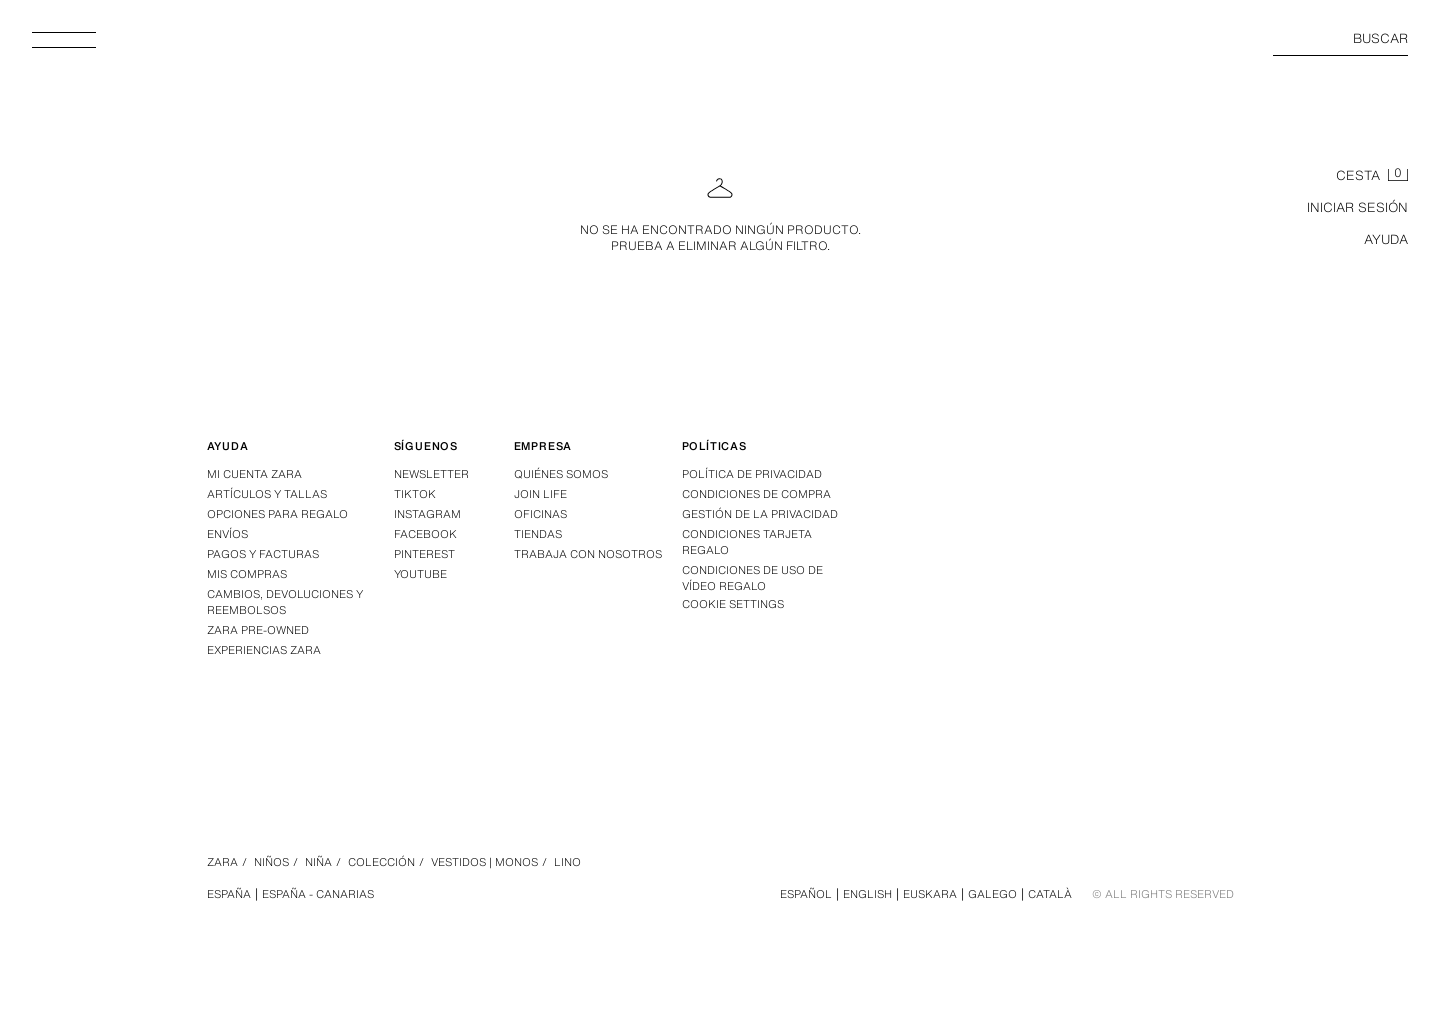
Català (1050, 894)
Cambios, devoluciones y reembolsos (285, 602)
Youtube (420, 574)
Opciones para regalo (277, 514)
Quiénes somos (561, 474)
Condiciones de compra (756, 494)
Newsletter (431, 474)
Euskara (930, 894)
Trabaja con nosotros (588, 554)
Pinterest (424, 554)
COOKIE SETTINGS (733, 604)
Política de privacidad (752, 474)
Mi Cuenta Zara (254, 474)
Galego (992, 894)
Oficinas (540, 514)
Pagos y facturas (263, 554)
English (867, 894)
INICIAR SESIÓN (1357, 207)
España (229, 894)
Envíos (227, 534)
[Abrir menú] (72, 46)
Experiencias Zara (264, 650)
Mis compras (247, 574)
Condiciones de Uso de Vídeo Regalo (752, 578)
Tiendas (538, 534)
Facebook (425, 534)
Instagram (427, 514)
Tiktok (415, 494)
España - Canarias (318, 894)
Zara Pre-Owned (258, 630)
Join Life (540, 494)
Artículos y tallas (267, 494)
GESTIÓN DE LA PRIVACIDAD (760, 514)
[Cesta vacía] (1372, 176)
